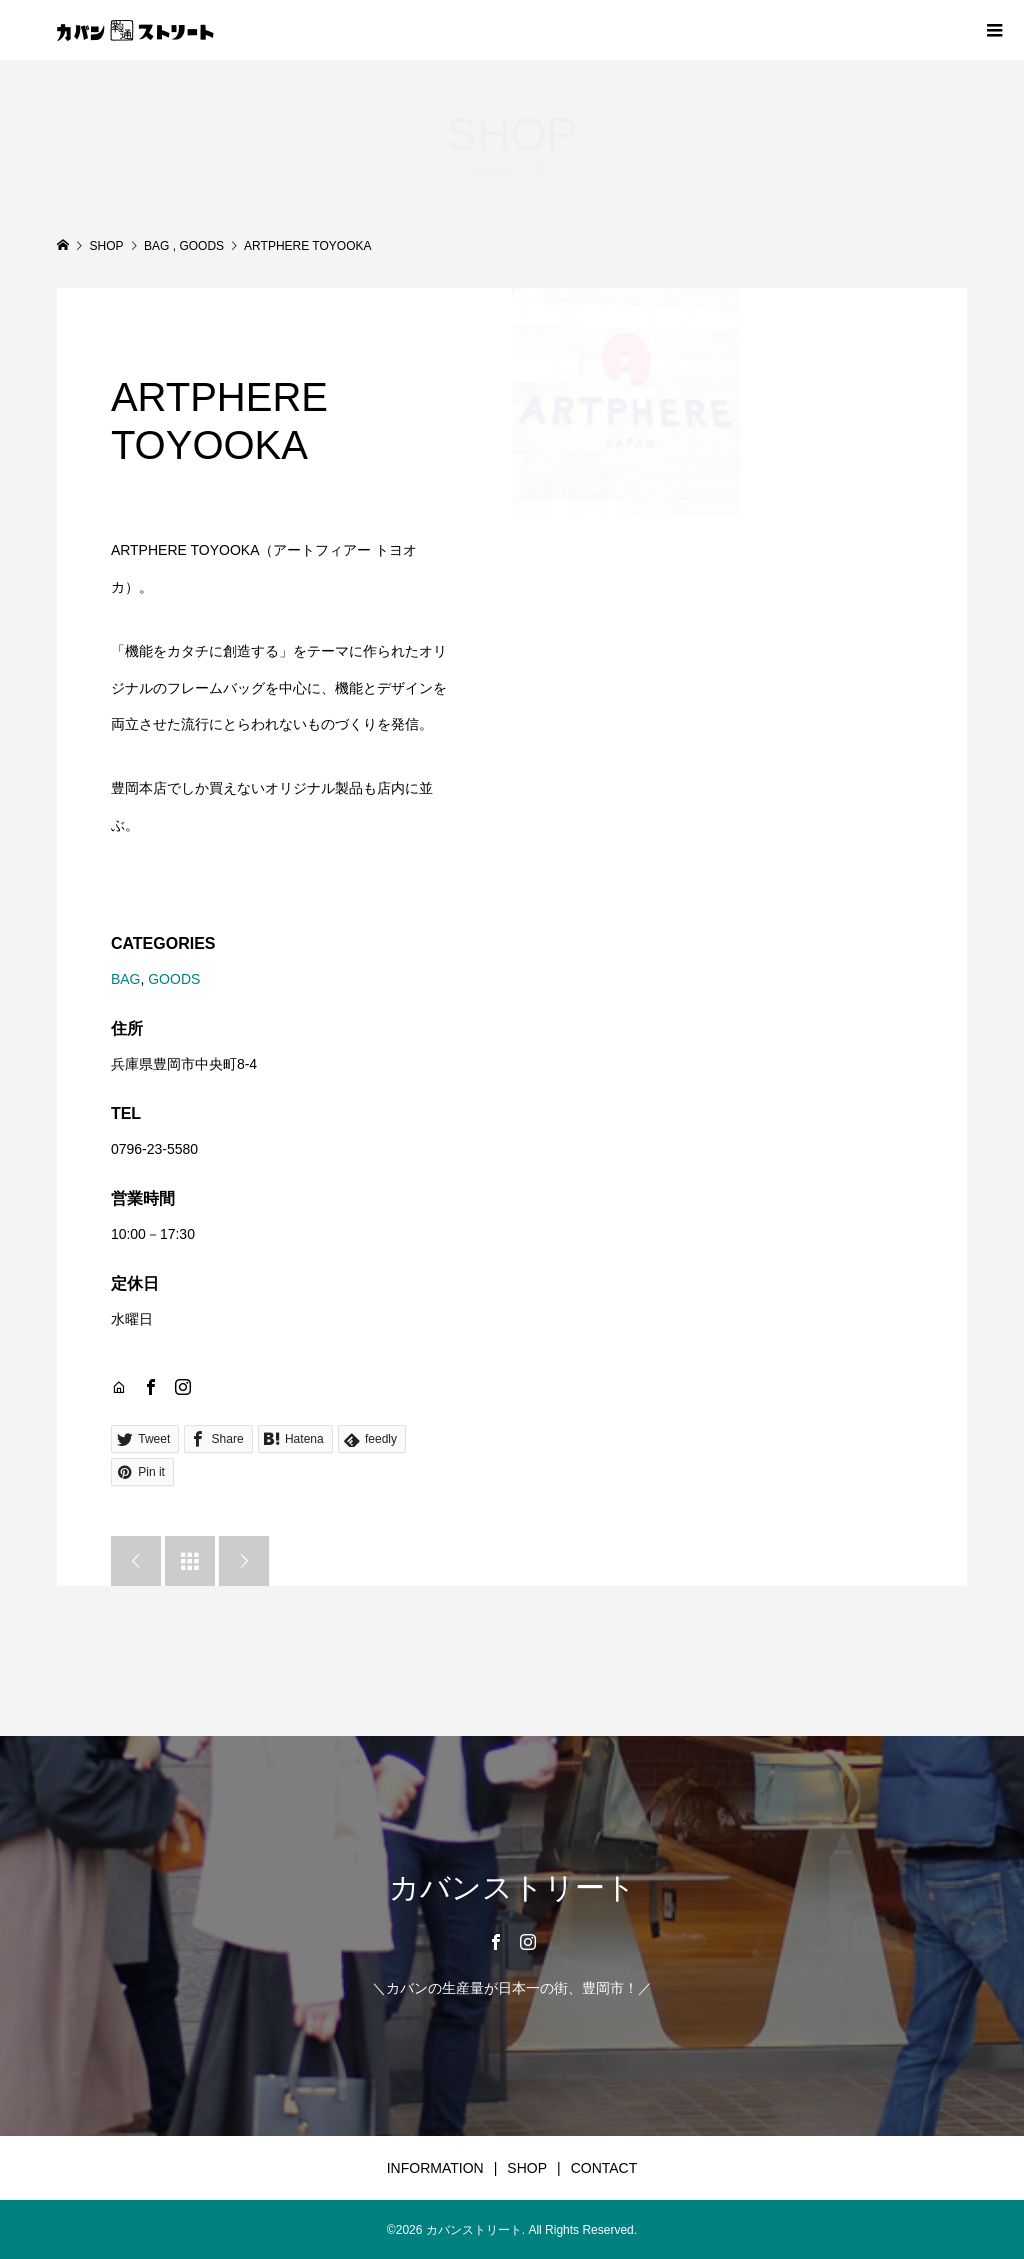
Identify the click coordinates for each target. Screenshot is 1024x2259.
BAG (126, 979)
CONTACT (604, 2168)
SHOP (527, 2168)
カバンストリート (512, 1887)
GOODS (174, 979)
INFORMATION (435, 2168)
